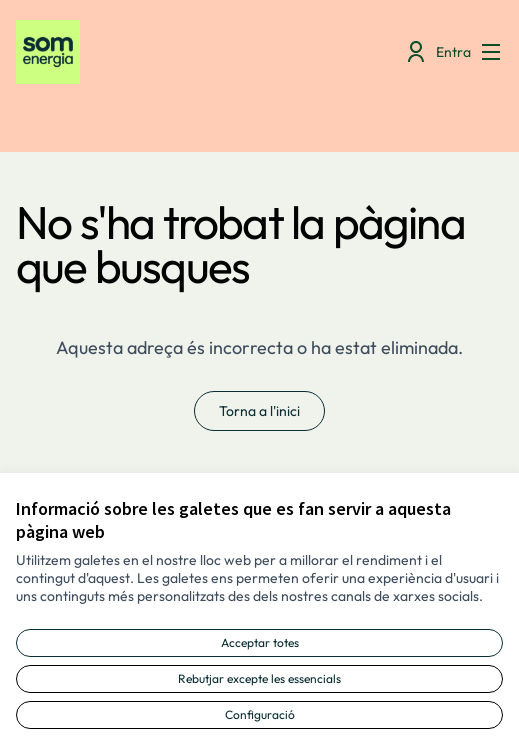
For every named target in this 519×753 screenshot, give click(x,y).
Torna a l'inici (259, 411)
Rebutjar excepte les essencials (259, 678)
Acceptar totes (260, 642)
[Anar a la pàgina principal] (196, 52)
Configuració (260, 714)
